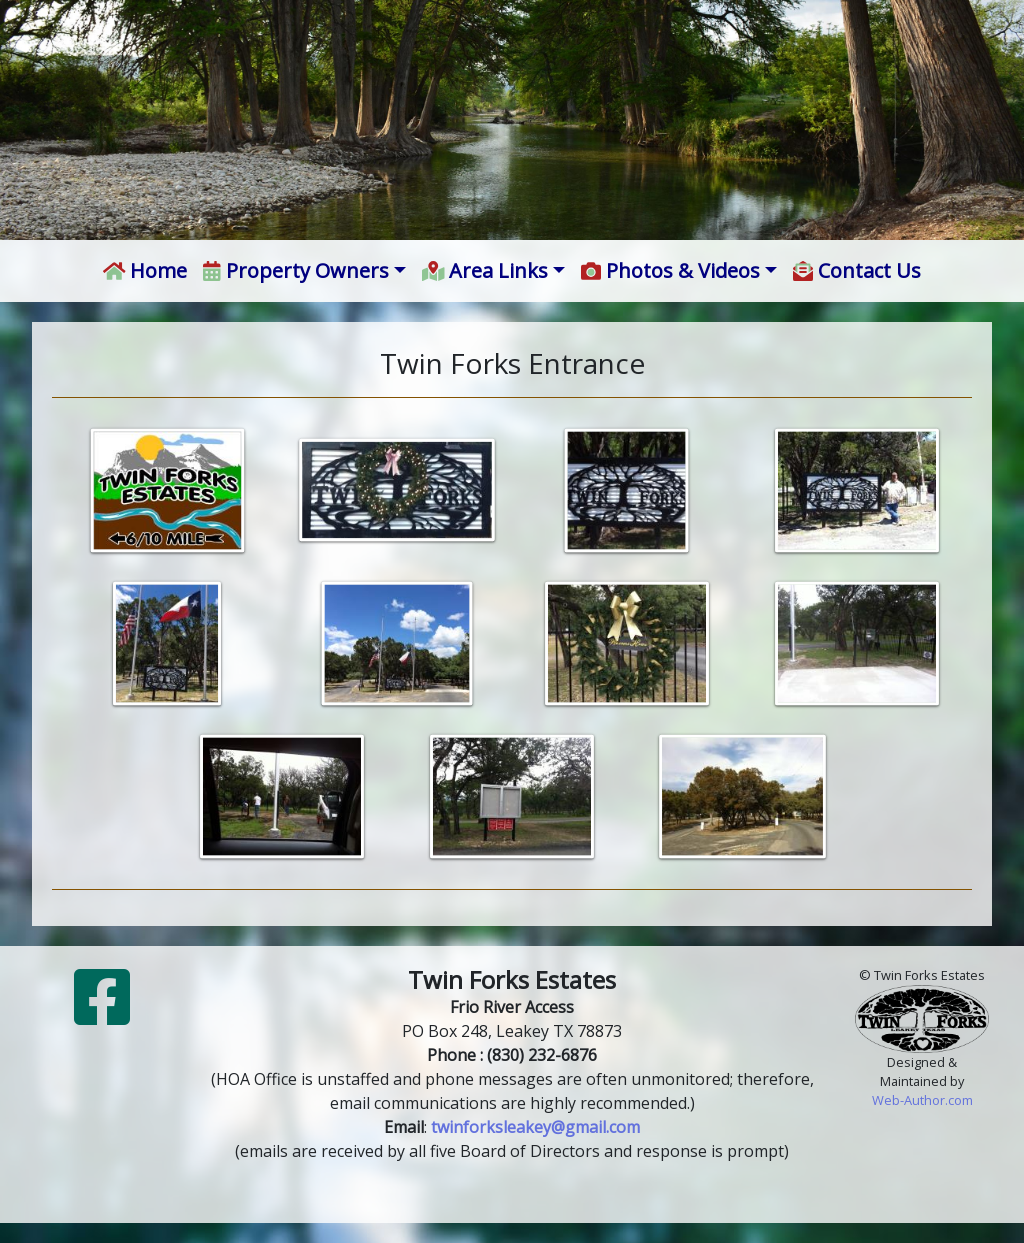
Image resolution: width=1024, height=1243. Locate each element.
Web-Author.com (922, 1100)
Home (145, 270)
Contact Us (857, 270)
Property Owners (296, 270)
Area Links (485, 270)
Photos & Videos (670, 270)
